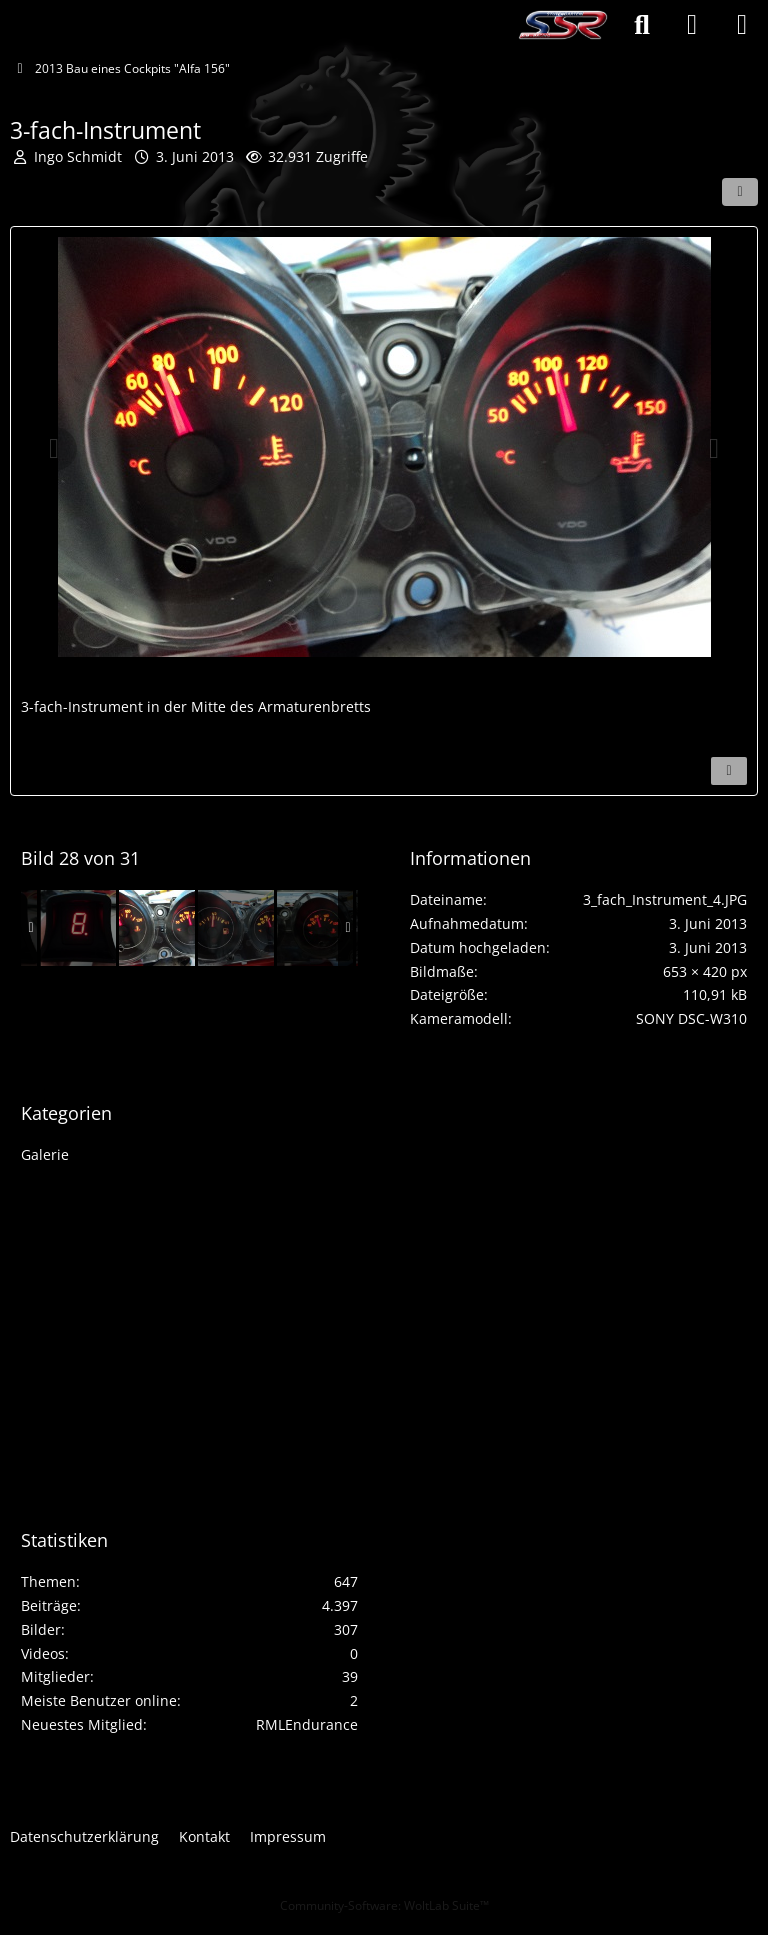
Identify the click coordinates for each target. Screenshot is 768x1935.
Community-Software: (384, 1905)
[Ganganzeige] (78, 928)
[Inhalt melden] (729, 771)
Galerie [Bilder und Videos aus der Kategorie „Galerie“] (45, 1154)
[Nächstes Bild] (714, 449)
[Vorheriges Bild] (54, 449)
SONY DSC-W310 (691, 1018)
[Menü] (742, 25)
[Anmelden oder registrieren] (692, 25)
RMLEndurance (307, 1724)
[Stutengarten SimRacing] (563, 25)
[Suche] (642, 25)
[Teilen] (740, 192)
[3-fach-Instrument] (157, 928)
